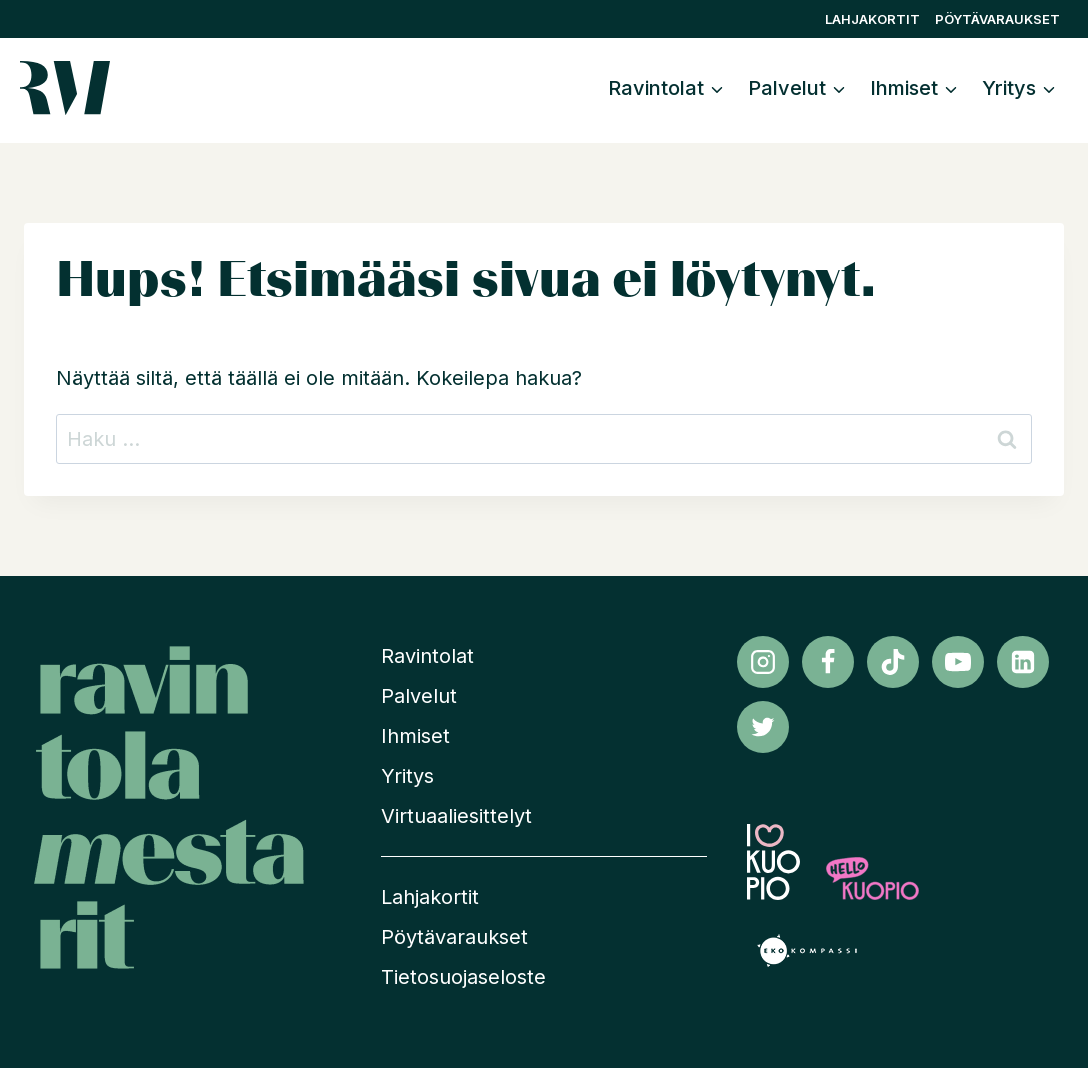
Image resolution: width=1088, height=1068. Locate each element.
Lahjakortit (872, 19)
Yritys (407, 776)
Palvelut (419, 696)
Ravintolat (427, 656)
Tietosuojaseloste (463, 977)
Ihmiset (415, 736)
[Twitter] (763, 727)
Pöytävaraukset (997, 19)
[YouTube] (958, 662)
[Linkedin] (1023, 662)
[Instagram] (763, 662)
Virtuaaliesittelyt (456, 816)
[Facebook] (828, 662)
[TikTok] (893, 662)
